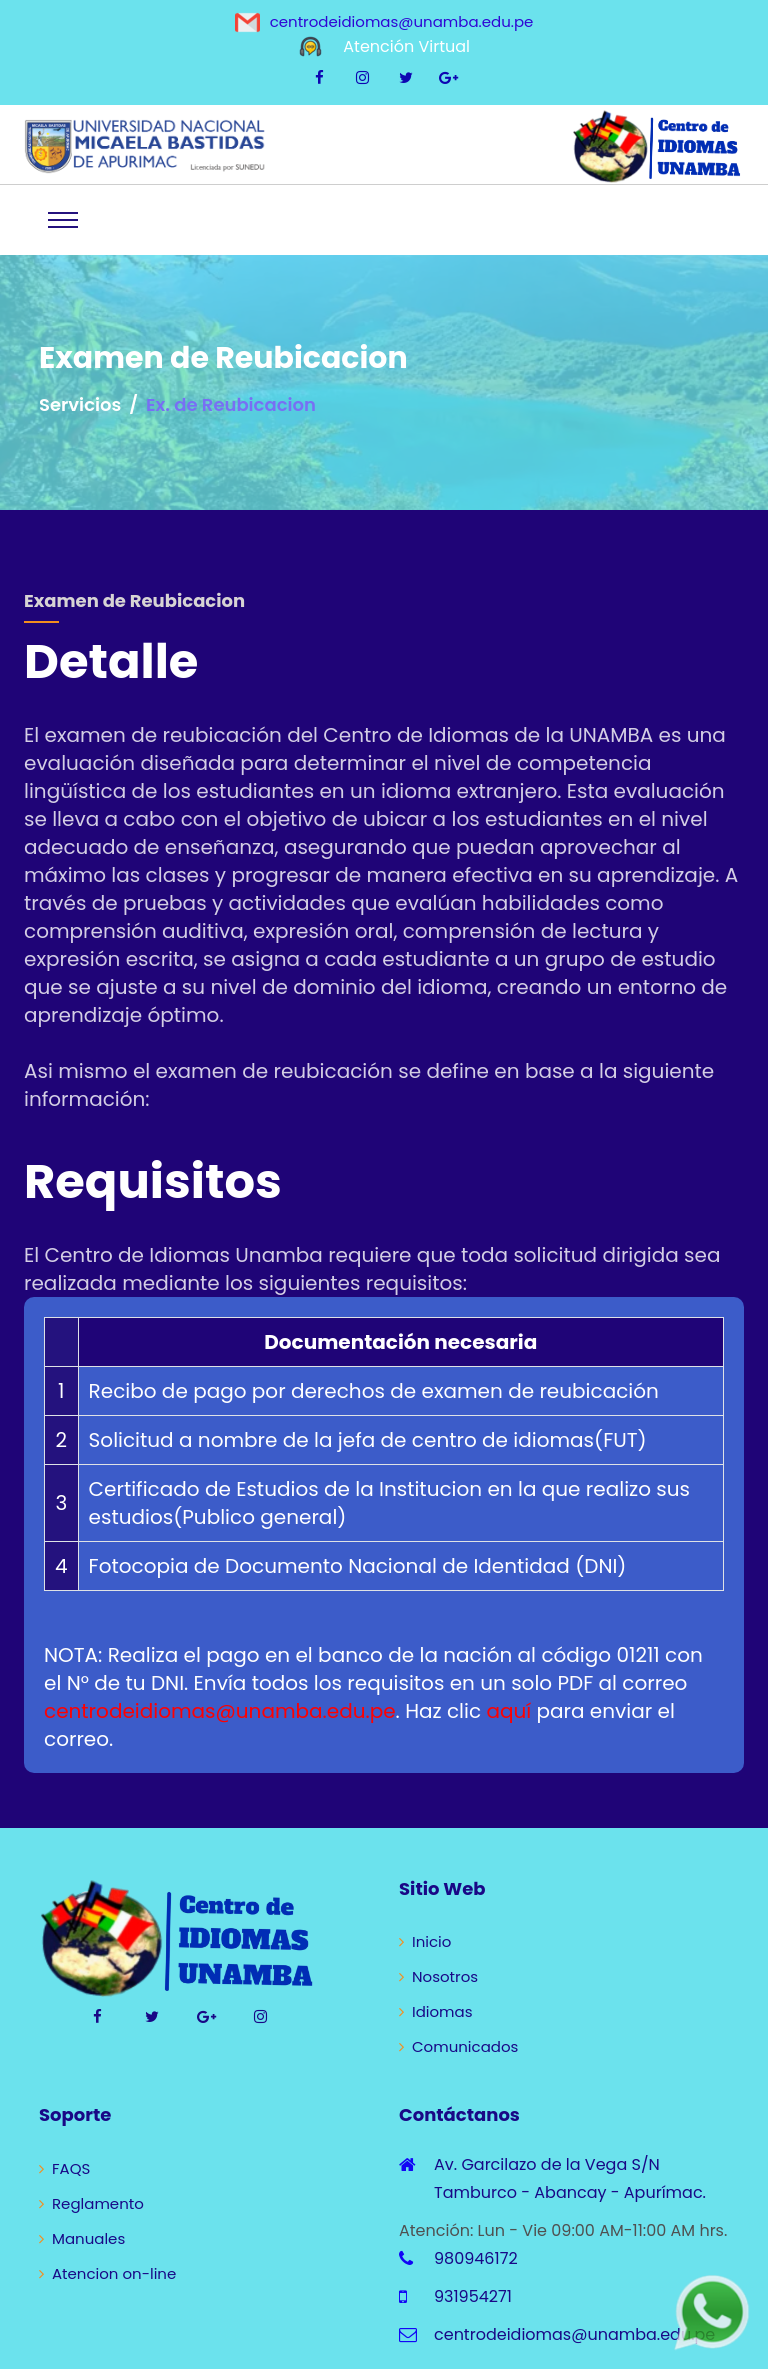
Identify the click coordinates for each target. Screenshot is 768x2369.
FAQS (64, 2168)
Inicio (425, 1941)
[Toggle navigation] (63, 220)
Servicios (80, 404)
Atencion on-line (107, 2273)
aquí (508, 1711)
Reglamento (91, 2203)
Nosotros (438, 1976)
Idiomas (436, 2011)
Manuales (82, 2238)
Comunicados (458, 2046)
